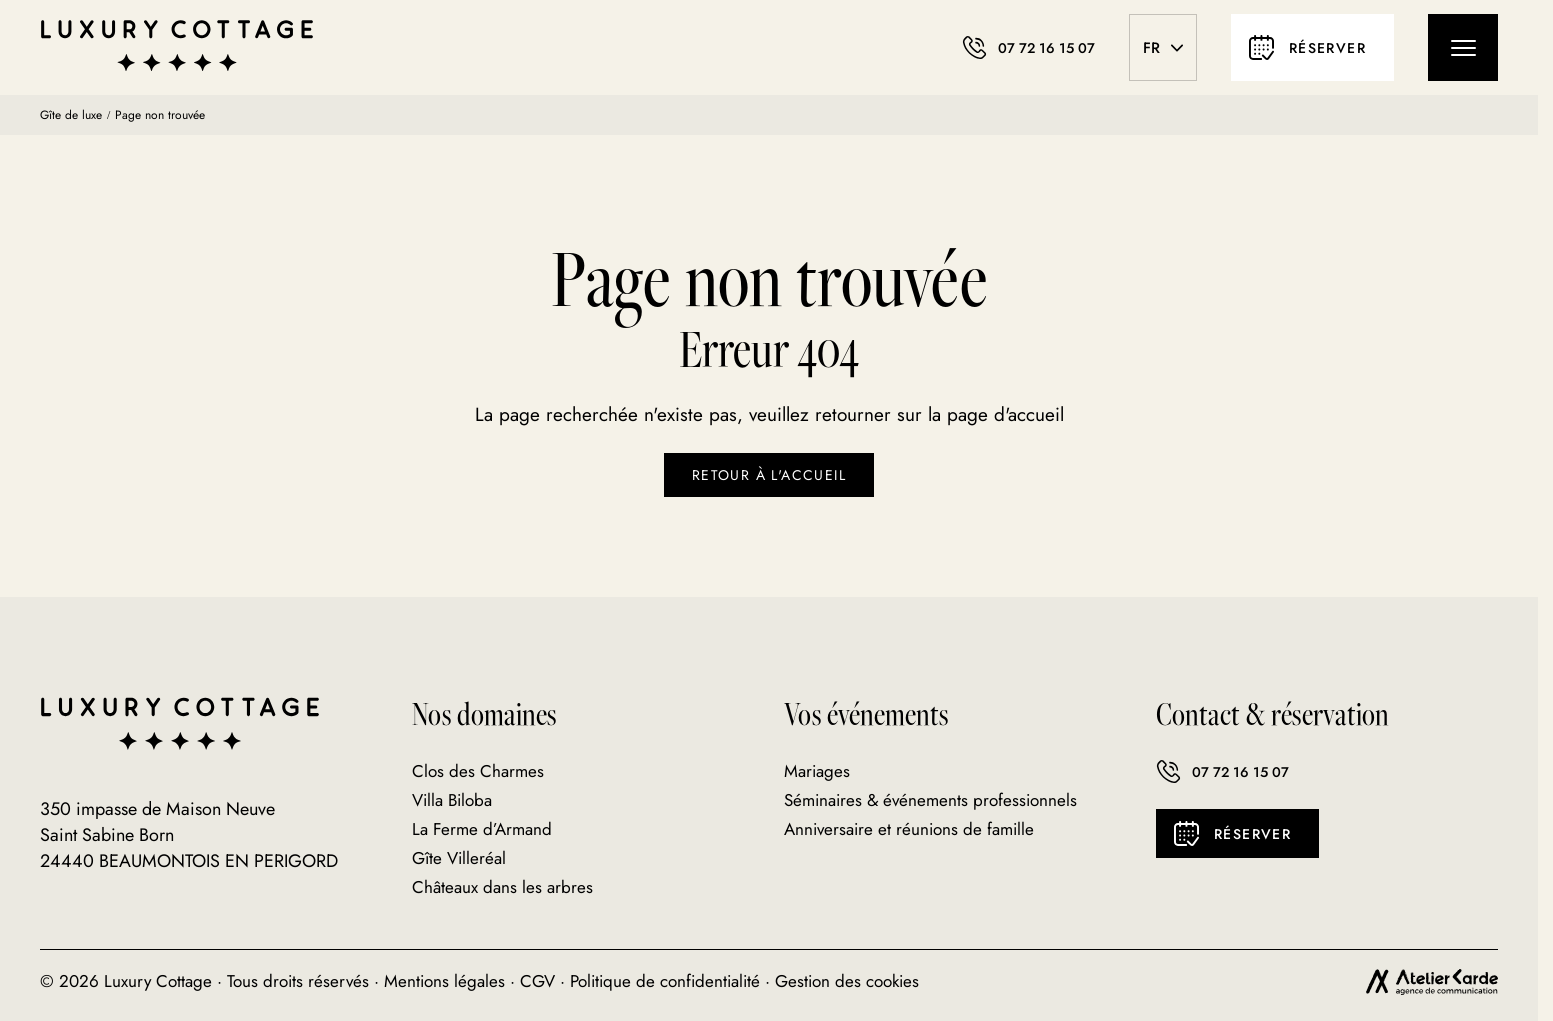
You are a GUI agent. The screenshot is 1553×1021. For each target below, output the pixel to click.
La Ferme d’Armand (482, 829)
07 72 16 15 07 (1222, 771)
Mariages (817, 771)
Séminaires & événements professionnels (930, 800)
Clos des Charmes (478, 771)
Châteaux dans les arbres (502, 887)
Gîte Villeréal (459, 858)
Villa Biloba (452, 800)
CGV (537, 981)
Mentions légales (444, 981)
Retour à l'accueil (769, 475)
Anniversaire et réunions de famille (909, 829)
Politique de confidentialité (665, 981)
